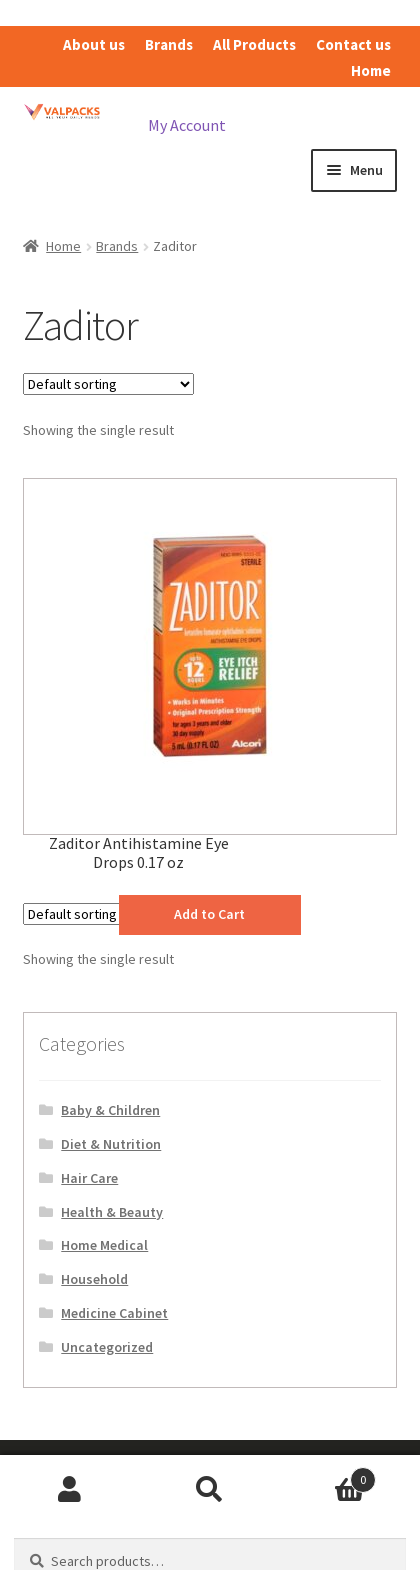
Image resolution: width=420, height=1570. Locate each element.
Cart (328, 1475)
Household (94, 1279)
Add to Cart (209, 914)
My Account (187, 125)
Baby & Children (110, 1110)
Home (371, 70)
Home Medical (104, 1245)
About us (94, 44)
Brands (169, 44)
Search (210, 1490)
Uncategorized (107, 1347)
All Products (254, 44)
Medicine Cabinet (114, 1313)
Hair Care (89, 1178)
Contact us (353, 44)
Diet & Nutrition (111, 1144)
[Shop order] (108, 384)
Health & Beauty (112, 1212)
